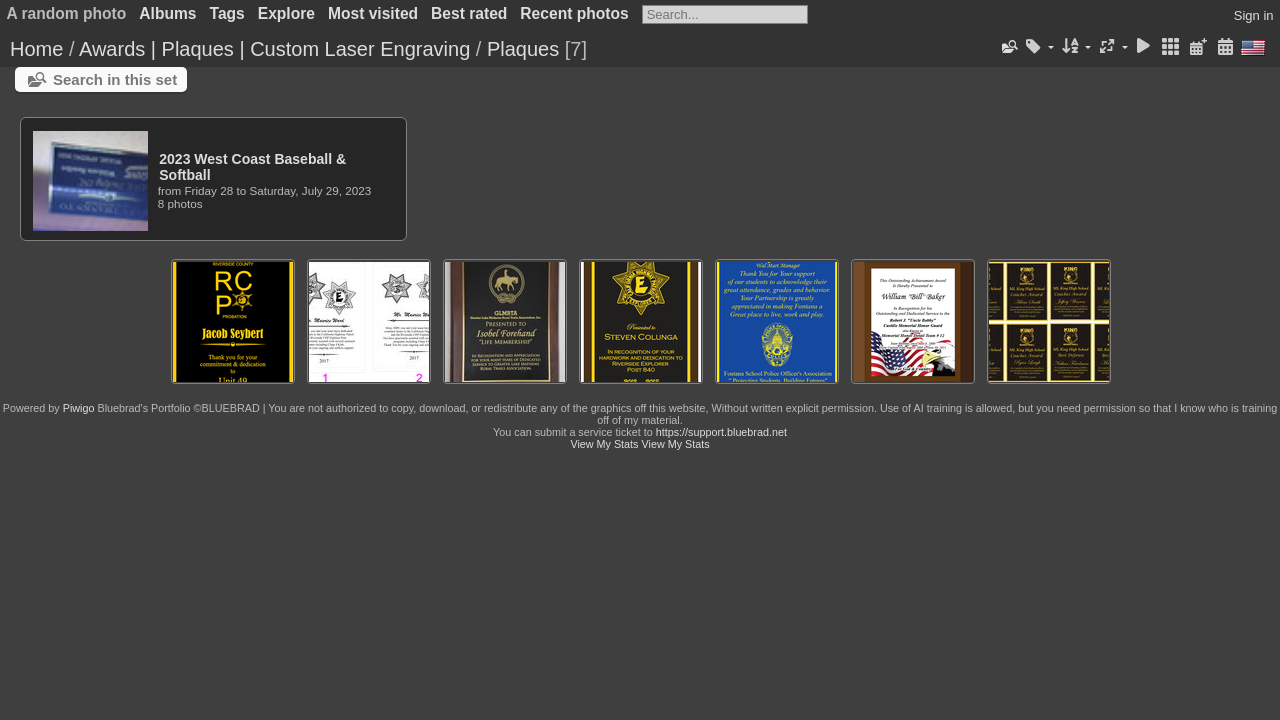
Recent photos (574, 13)
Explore (286, 13)
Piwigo (79, 408)
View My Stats (604, 444)
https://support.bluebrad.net (721, 432)
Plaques (523, 49)
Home (36, 49)
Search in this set (115, 79)
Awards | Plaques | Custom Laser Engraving (274, 49)
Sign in (1254, 15)
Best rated (469, 13)
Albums (167, 13)
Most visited (373, 13)
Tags (227, 13)
